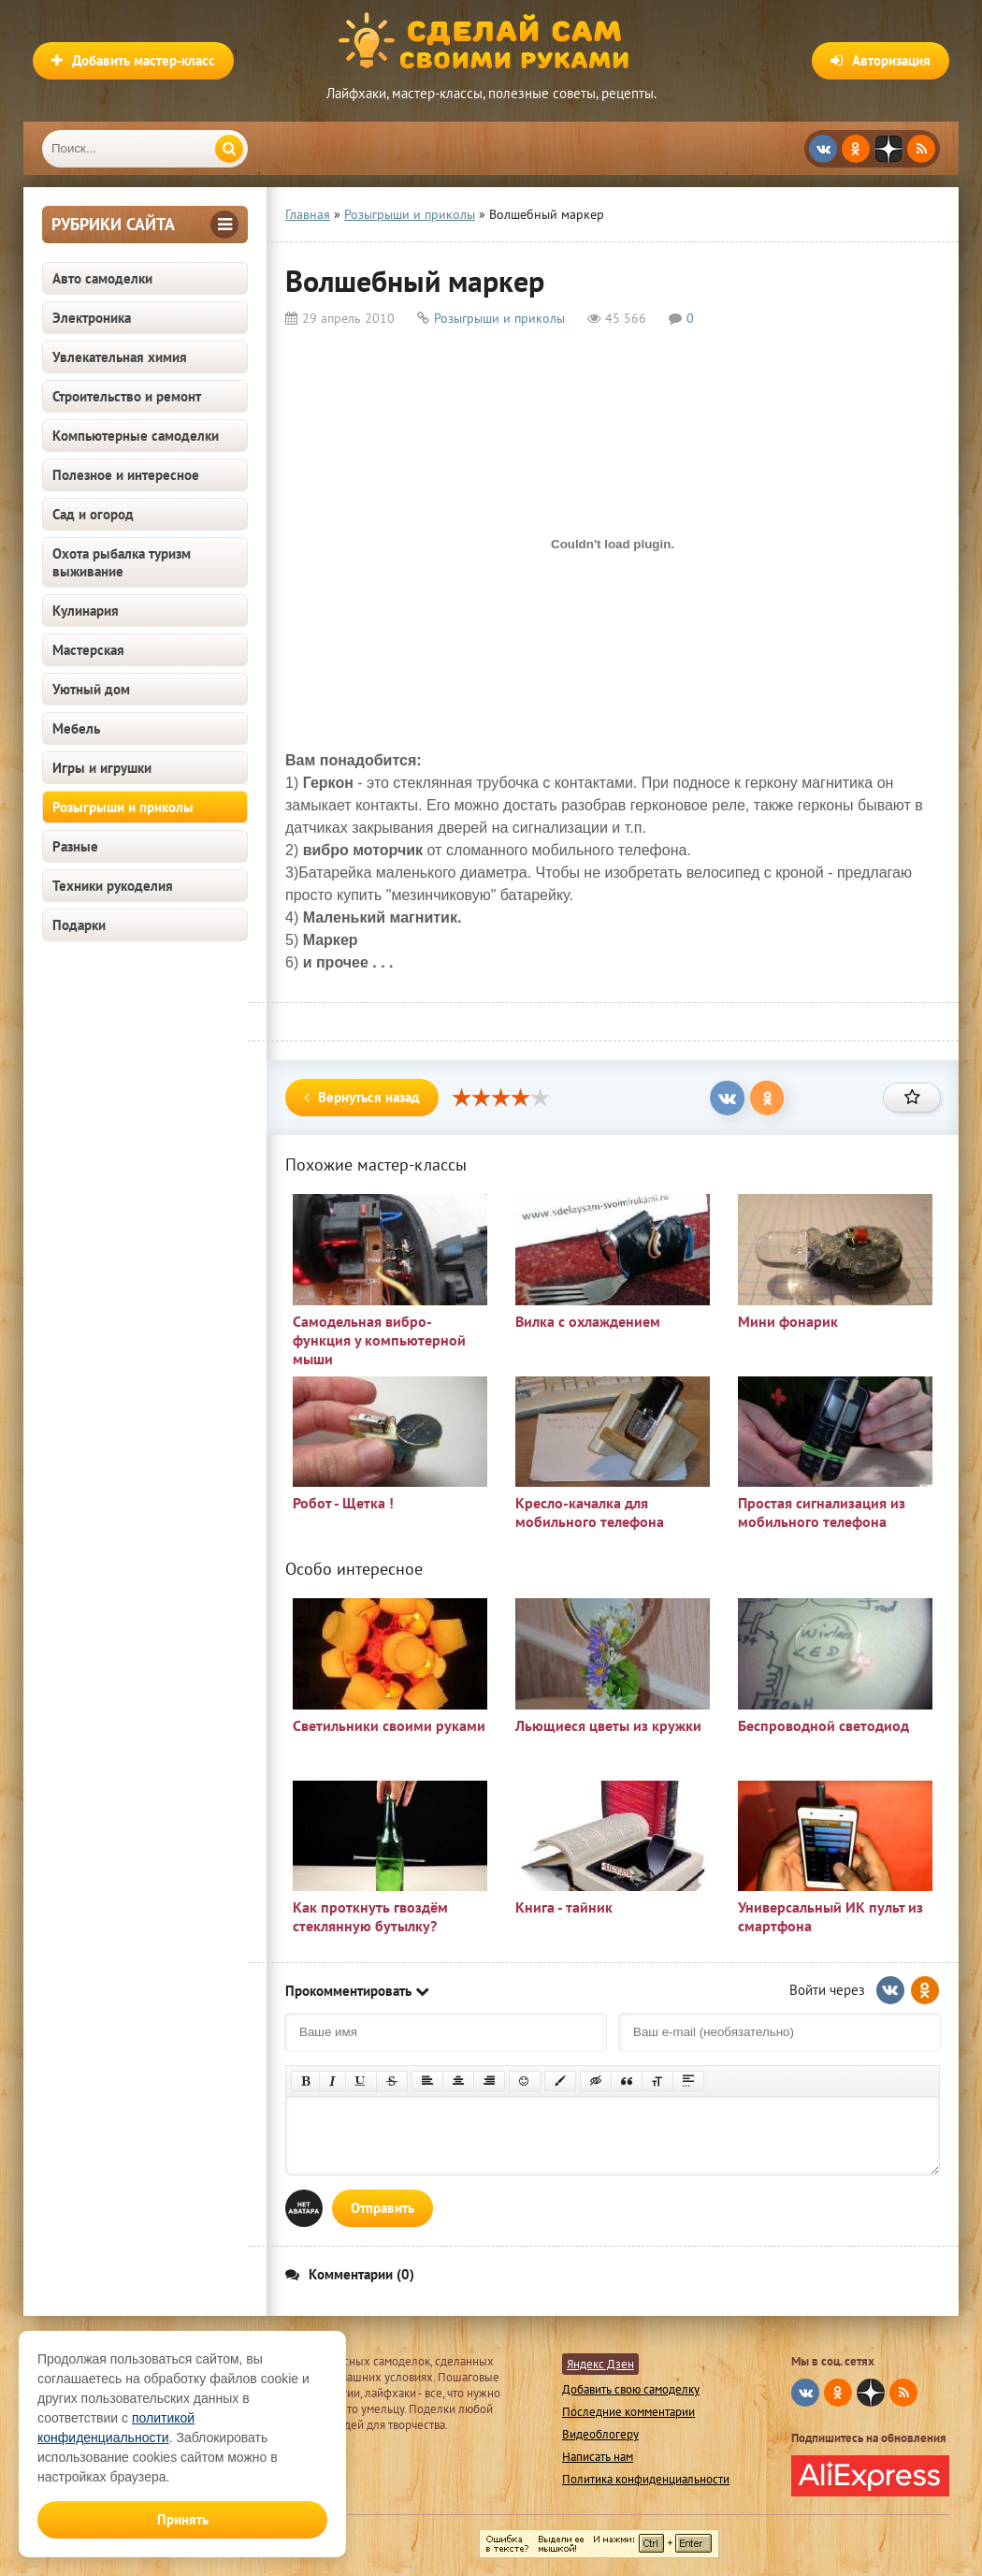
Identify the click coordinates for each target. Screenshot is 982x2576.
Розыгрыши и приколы (123, 807)
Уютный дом (91, 689)
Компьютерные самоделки (135, 435)
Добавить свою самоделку (631, 2389)
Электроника (91, 318)
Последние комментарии (628, 2412)
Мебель (76, 728)
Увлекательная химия (119, 357)
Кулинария (85, 610)
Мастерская (88, 650)
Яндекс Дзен (600, 2364)
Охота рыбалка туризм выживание (121, 562)
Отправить (382, 2208)
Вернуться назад (362, 1097)
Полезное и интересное (125, 475)
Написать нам (597, 2457)
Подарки (79, 925)
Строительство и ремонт (126, 396)
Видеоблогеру (600, 2434)
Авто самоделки (102, 278)
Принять (183, 2519)
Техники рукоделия (112, 886)
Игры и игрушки (102, 768)
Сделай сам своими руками (491, 42)
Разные (75, 846)
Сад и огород (93, 514)
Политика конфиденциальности (645, 2479)
